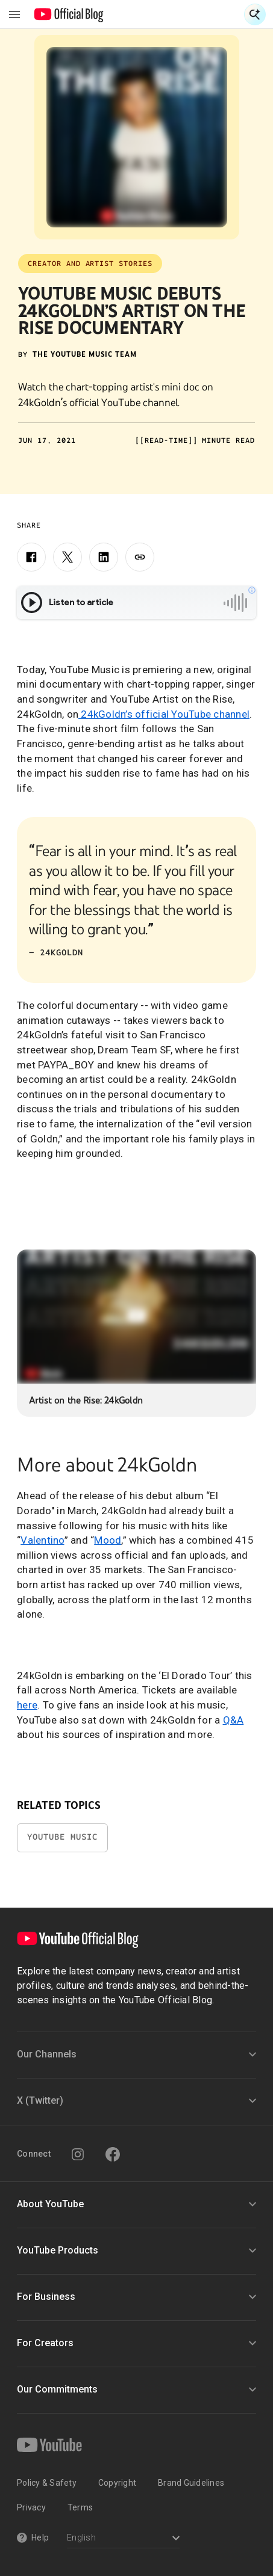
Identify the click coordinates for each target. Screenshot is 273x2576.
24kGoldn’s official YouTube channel (163, 714)
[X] (67, 557)
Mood (107, 1540)
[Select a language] (123, 2539)
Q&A (233, 1720)
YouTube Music (62, 1837)
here (27, 1705)
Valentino (42, 1540)
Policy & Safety (47, 2483)
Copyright (117, 2483)
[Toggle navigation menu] (14, 14)
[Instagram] (78, 2154)
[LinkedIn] (104, 557)
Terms (80, 2507)
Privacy (31, 2507)
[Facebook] (31, 557)
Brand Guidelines (191, 2483)
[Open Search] (255, 14)
